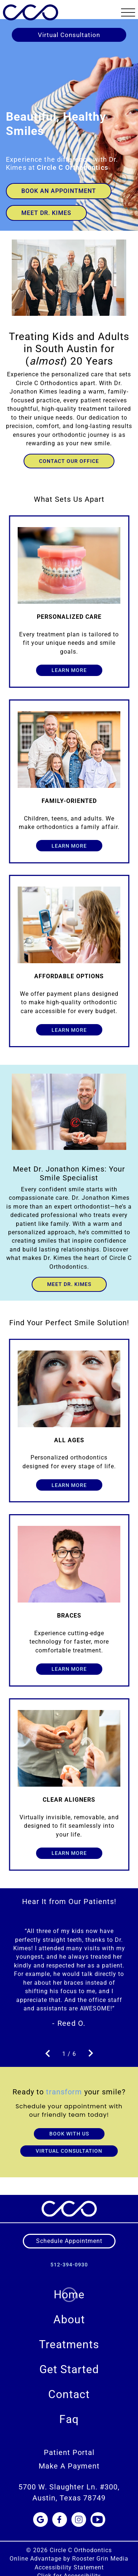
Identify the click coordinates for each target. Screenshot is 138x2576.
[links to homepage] (30, 11)
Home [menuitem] (69, 2285)
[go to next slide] (90, 2044)
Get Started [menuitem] (69, 2360)
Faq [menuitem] (69, 2410)
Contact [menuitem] (69, 2385)
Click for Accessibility (69, 2567)
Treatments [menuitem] (69, 2335)
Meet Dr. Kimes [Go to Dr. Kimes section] (46, 212)
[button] (127, 12)
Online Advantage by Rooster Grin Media (69, 2549)
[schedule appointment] (69, 2232)
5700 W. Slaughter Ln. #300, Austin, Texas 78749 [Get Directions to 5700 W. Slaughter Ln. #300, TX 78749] (69, 2483)
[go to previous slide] (47, 2044)
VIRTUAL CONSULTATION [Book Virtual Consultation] (69, 2142)
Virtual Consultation (69, 35)
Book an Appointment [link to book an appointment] (58, 190)
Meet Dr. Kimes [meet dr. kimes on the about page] (69, 1284)
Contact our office (69, 461)
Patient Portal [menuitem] (69, 2443)
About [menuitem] (69, 2310)
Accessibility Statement (69, 2558)
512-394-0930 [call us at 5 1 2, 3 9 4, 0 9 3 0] (69, 2256)
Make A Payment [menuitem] (69, 2457)
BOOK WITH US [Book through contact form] (69, 2125)
